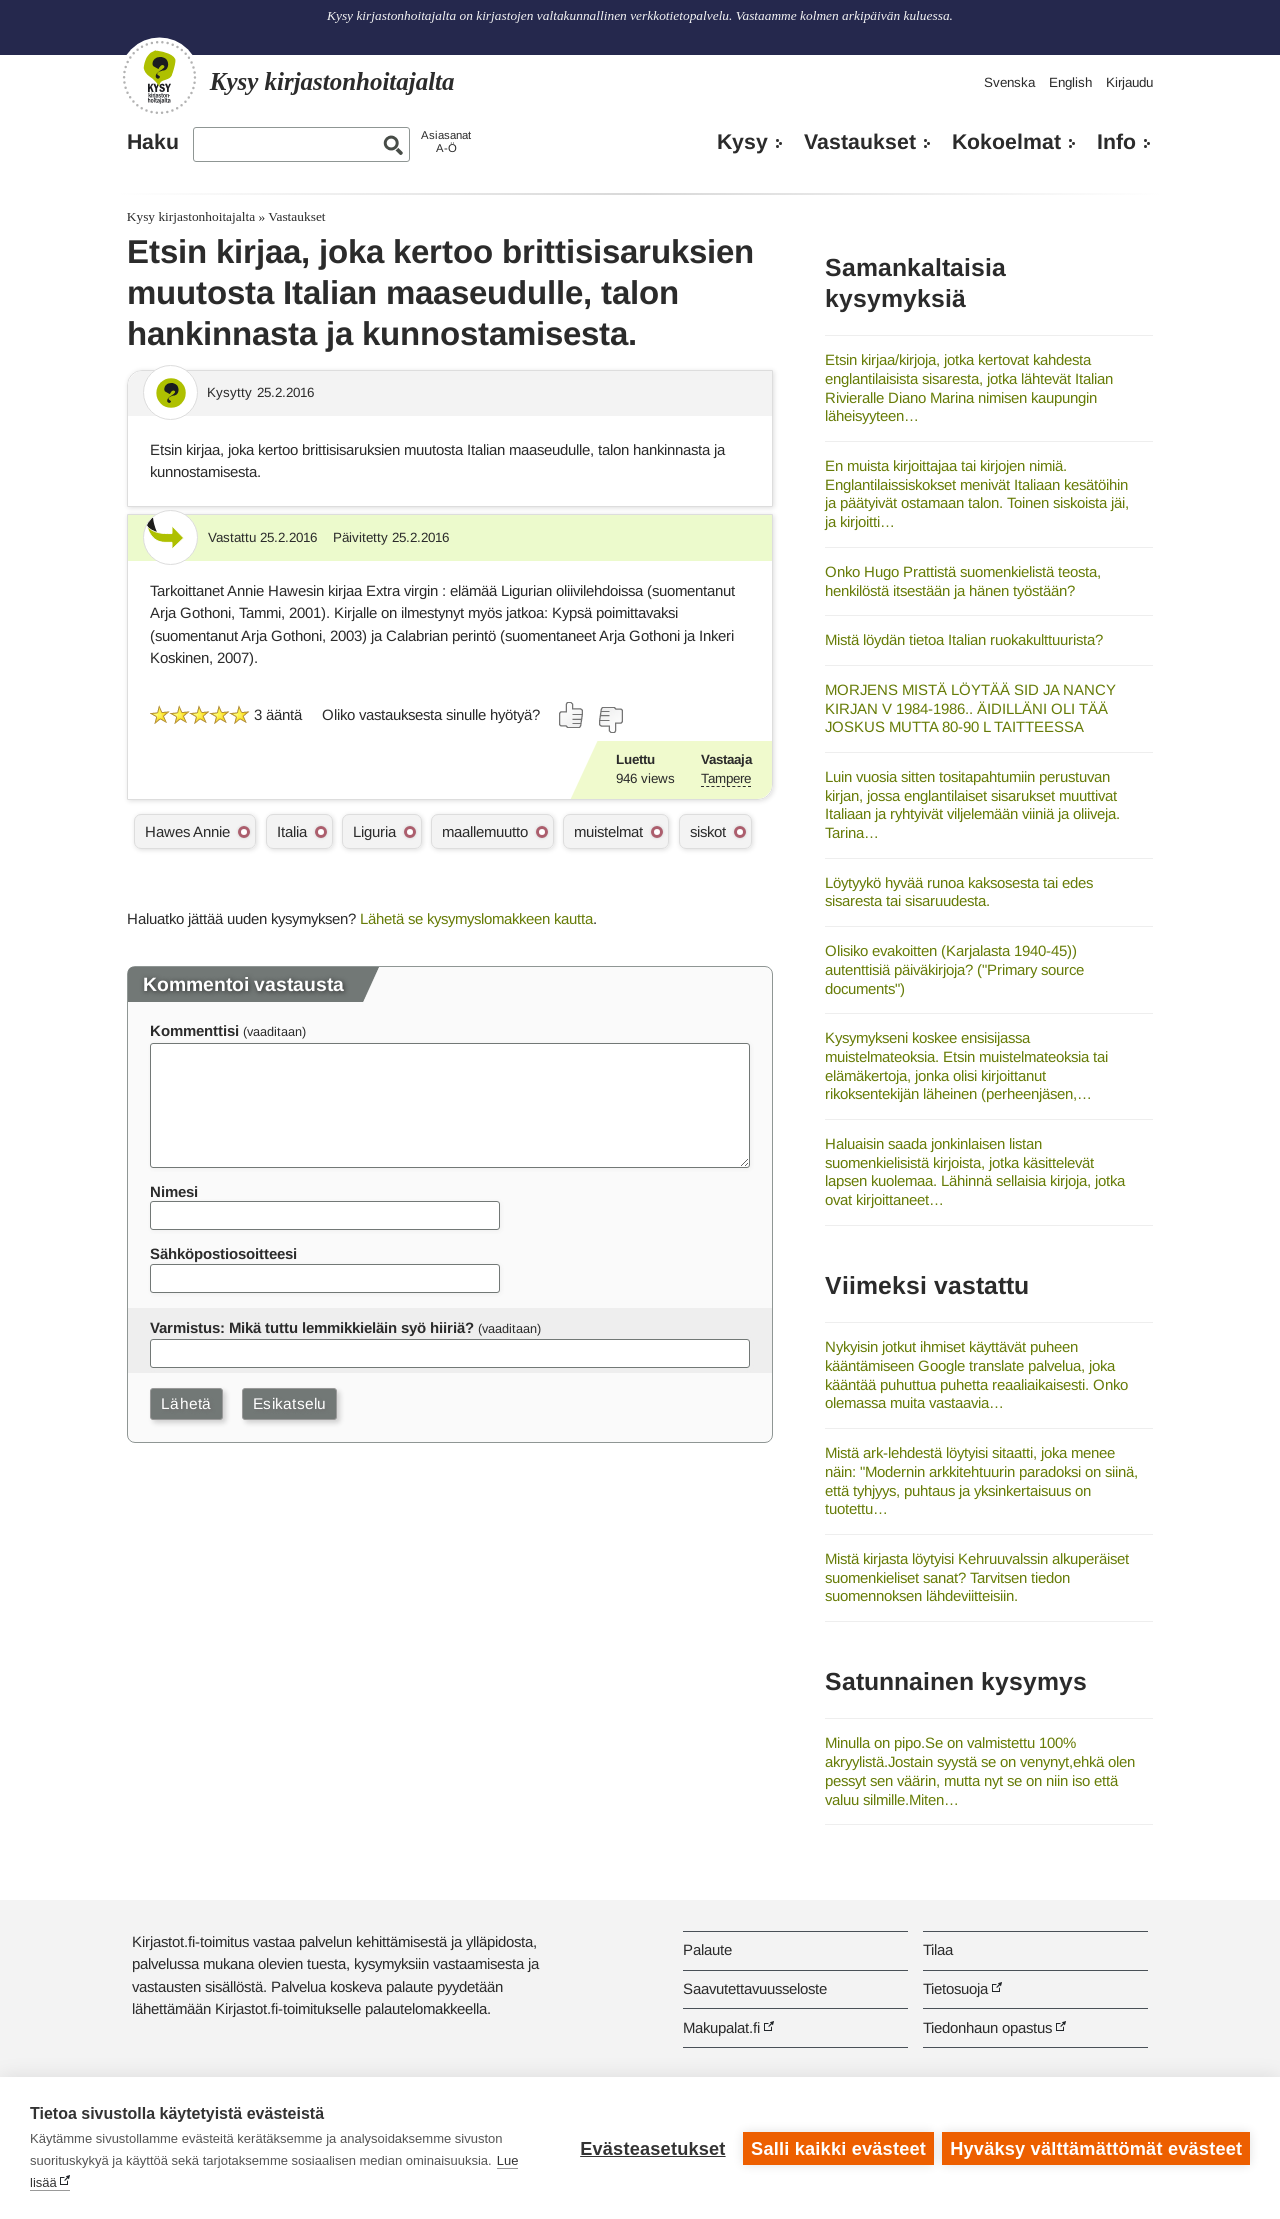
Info (1116, 142)
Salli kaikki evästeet (837, 2148)
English (1070, 82)
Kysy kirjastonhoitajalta (191, 216)
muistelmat (608, 831)
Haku (153, 142)
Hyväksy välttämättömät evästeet (1096, 2148)
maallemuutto (485, 831)
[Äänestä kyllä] (572, 715)
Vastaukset (860, 142)
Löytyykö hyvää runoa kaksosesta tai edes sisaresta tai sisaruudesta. (959, 892)
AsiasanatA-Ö (446, 141)
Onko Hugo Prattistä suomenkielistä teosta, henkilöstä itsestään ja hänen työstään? (963, 581)
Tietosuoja (955, 1988)
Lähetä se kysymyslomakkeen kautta (476, 918)
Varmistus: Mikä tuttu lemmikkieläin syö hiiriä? (312, 1327)
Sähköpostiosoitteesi (223, 1253)
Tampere (726, 778)
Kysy (742, 142)
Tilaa (938, 1949)
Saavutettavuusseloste (755, 1988)
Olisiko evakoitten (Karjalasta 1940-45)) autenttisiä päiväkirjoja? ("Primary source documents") (954, 969)
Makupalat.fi (721, 2027)
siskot (708, 831)
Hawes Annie (187, 831)
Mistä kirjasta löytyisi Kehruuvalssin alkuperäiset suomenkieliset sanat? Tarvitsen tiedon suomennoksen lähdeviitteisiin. (977, 1577)
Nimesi (174, 1191)
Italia (292, 831)
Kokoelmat (1006, 142)
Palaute (707, 1949)
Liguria (374, 831)
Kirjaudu (1129, 82)
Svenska (1009, 82)
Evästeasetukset (651, 2148)
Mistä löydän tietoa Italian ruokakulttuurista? (964, 639)
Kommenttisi (194, 1030)
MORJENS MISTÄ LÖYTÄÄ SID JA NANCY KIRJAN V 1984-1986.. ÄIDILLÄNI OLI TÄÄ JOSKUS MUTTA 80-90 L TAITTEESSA (970, 708)
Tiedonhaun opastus (987, 2027)
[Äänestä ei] (610, 720)
